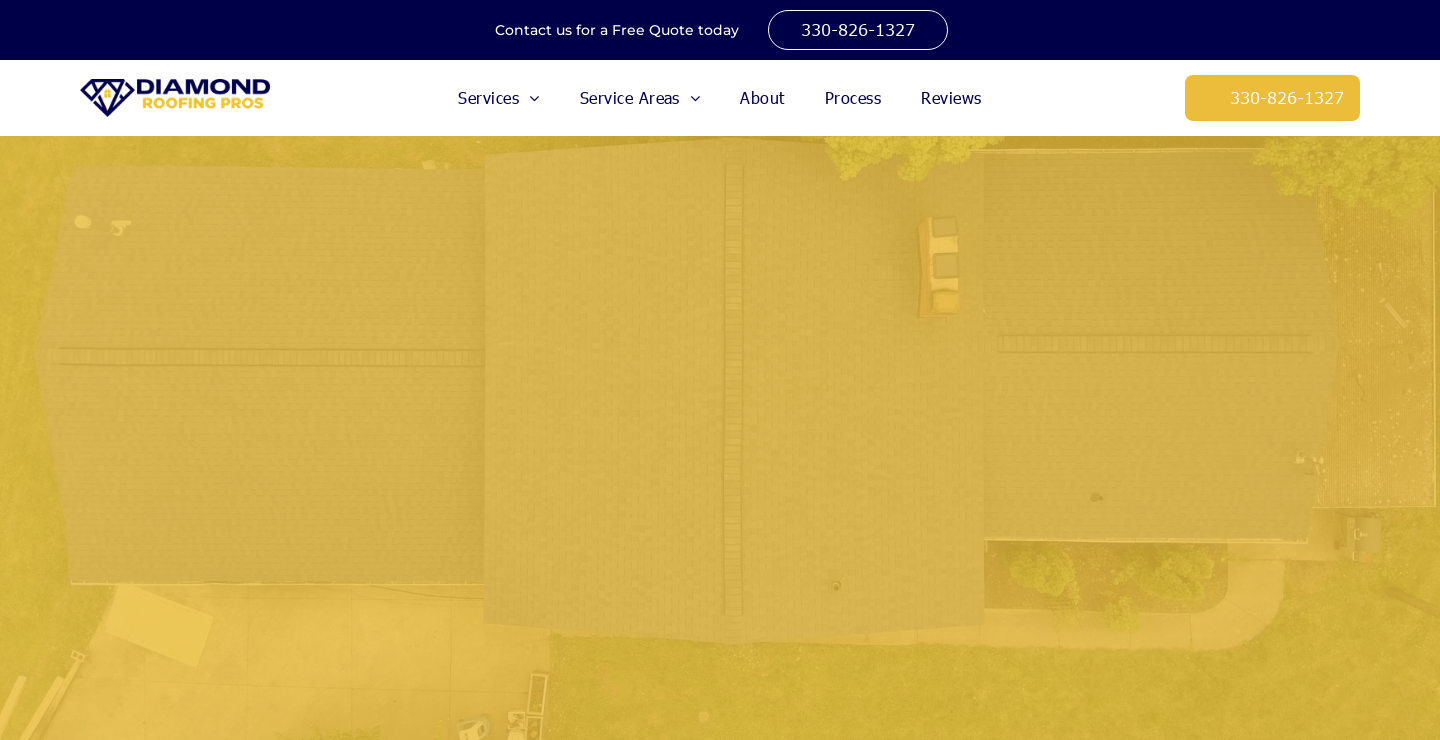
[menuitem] (498, 98)
